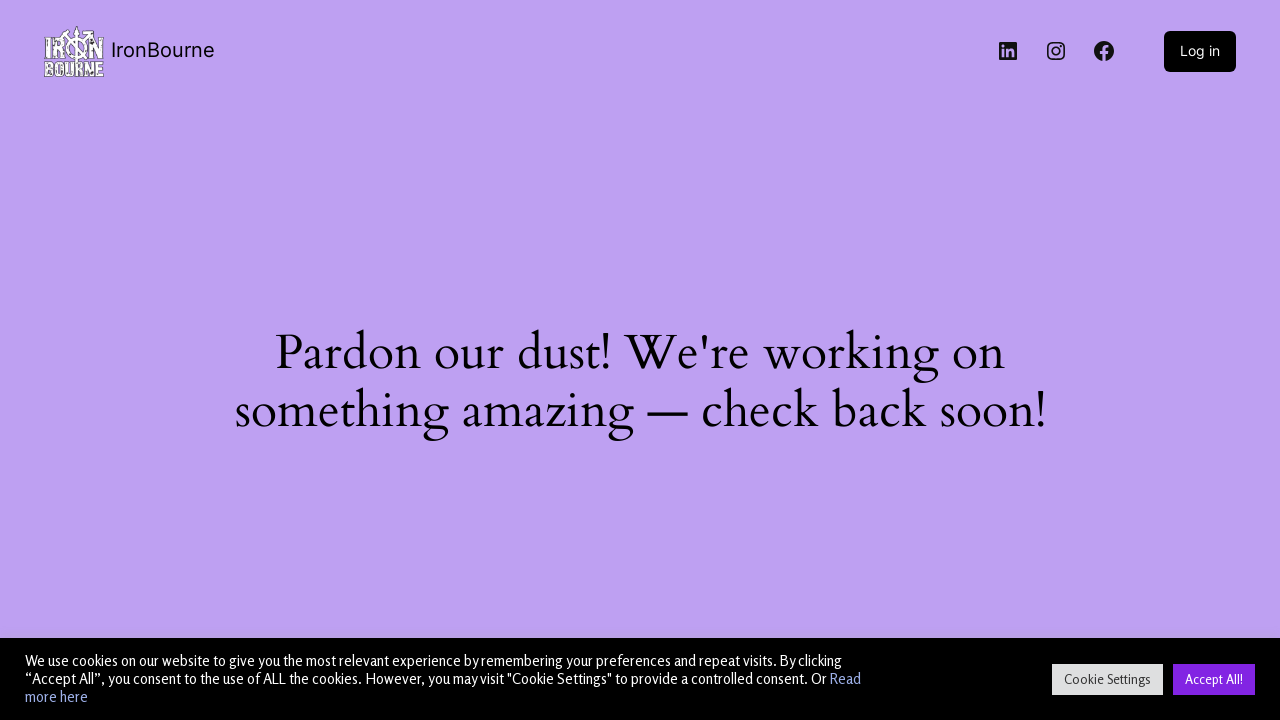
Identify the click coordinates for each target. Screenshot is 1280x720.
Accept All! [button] (1214, 679)
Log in (1200, 50)
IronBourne (163, 50)
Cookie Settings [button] (1107, 679)
